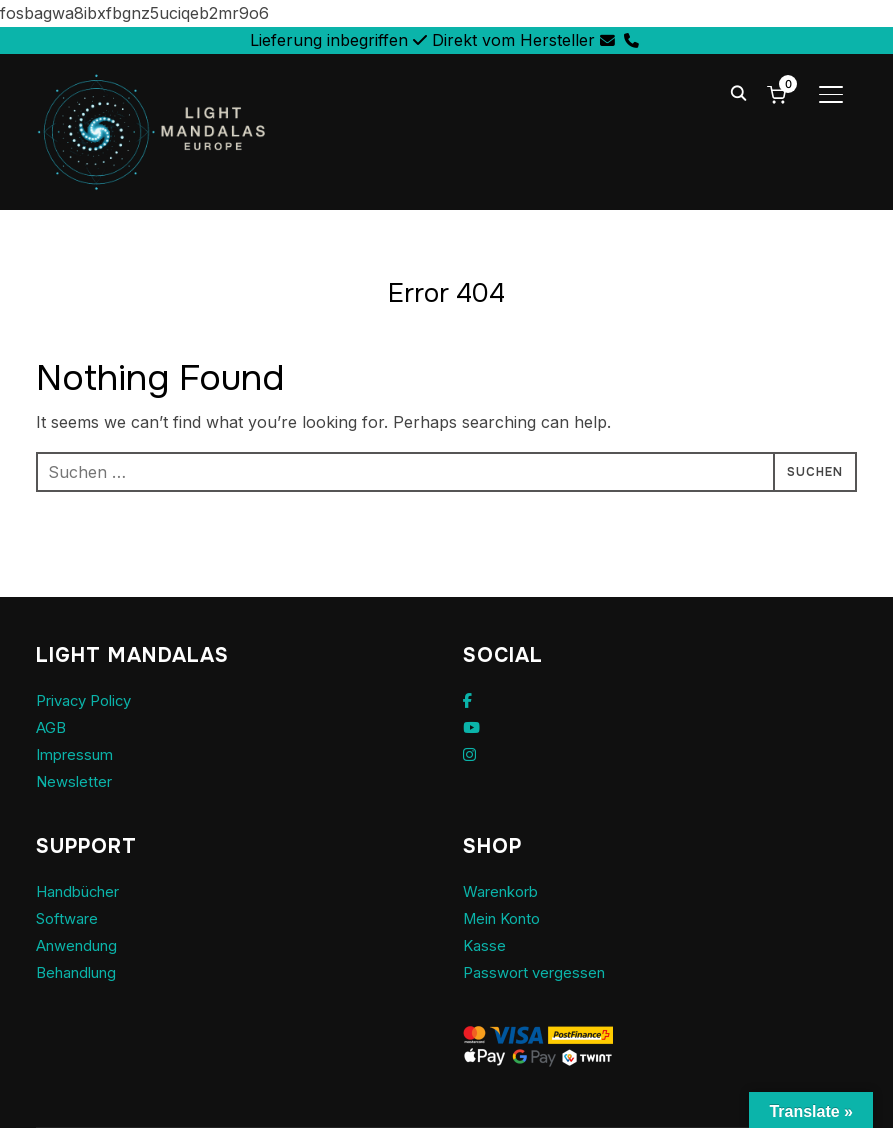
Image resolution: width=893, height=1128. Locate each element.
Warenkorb (506, 891)
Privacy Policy (90, 700)
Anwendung (82, 945)
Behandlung (81, 972)
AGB (53, 727)
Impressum (78, 754)
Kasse (485, 945)
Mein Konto (506, 918)
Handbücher (84, 891)
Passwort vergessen (540, 972)
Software (70, 918)
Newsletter (77, 781)
